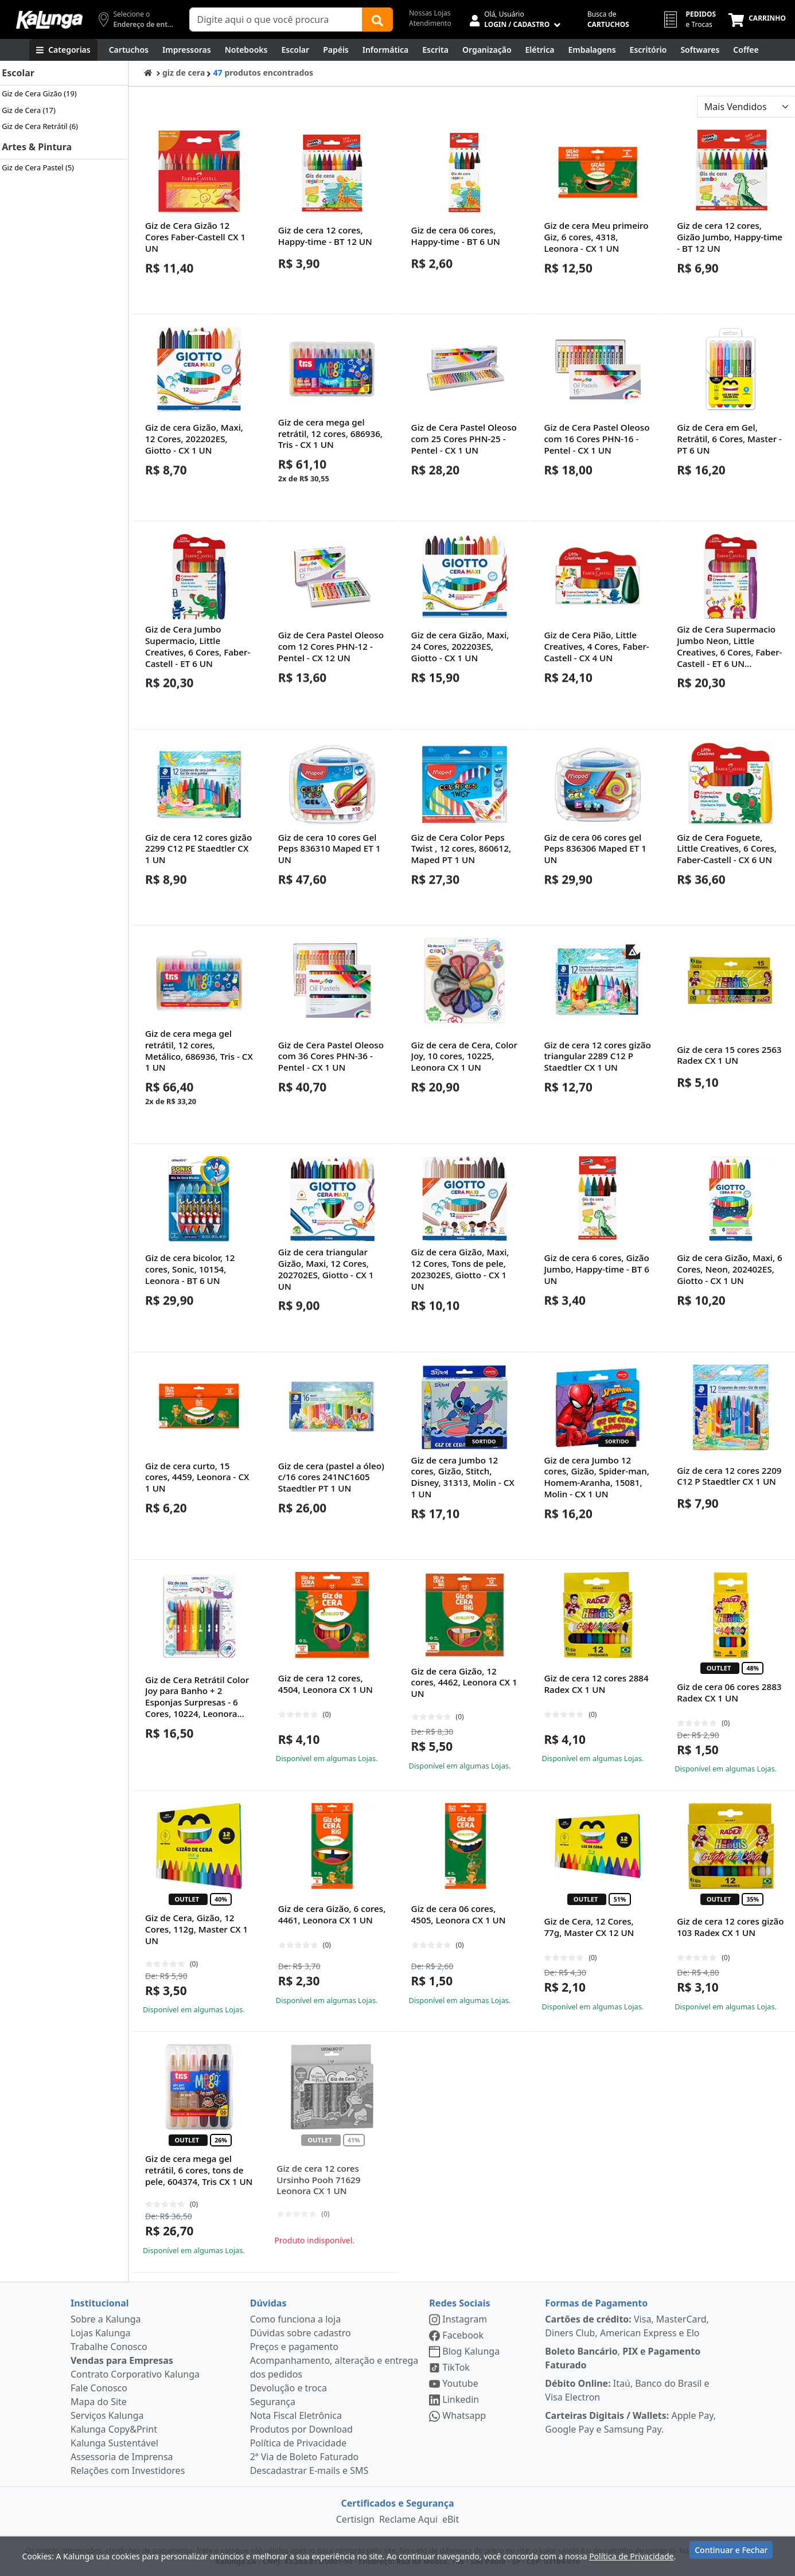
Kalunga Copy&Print (114, 2429)
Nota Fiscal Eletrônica (296, 2415)
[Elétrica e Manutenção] (540, 50)
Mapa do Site (99, 2401)
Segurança (272, 2401)
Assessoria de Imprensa (122, 2456)
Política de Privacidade (298, 2443)
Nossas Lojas (430, 13)
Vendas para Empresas (122, 2360)
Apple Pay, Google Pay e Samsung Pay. (630, 2422)
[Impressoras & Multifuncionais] (186, 50)
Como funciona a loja (295, 2319)
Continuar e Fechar (731, 2554)
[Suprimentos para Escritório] (648, 50)
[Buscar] (377, 19)
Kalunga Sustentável (114, 2443)
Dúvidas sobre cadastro (300, 2333)
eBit (450, 2519)
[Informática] (386, 50)
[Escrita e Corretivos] (435, 50)
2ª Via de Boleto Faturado (304, 2456)
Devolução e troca (288, 2388)
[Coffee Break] (745, 50)
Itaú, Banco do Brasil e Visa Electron (627, 2390)
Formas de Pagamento (596, 2303)
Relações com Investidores (128, 2470)
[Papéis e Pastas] (336, 50)
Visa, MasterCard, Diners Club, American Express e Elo (627, 2326)
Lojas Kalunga (101, 2333)
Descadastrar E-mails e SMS (309, 2470)
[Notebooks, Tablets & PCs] (246, 50)
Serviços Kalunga (107, 2415)
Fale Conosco (99, 2388)
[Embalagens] (591, 50)
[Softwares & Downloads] (699, 50)
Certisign (355, 2519)
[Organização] (487, 50)
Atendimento (430, 23)
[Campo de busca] (276, 19)
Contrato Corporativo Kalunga (135, 2374)
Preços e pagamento (294, 2346)
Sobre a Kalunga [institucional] (106, 2319)
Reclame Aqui (408, 2519)
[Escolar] (296, 50)
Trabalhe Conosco (109, 2346)
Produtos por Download (301, 2429)
